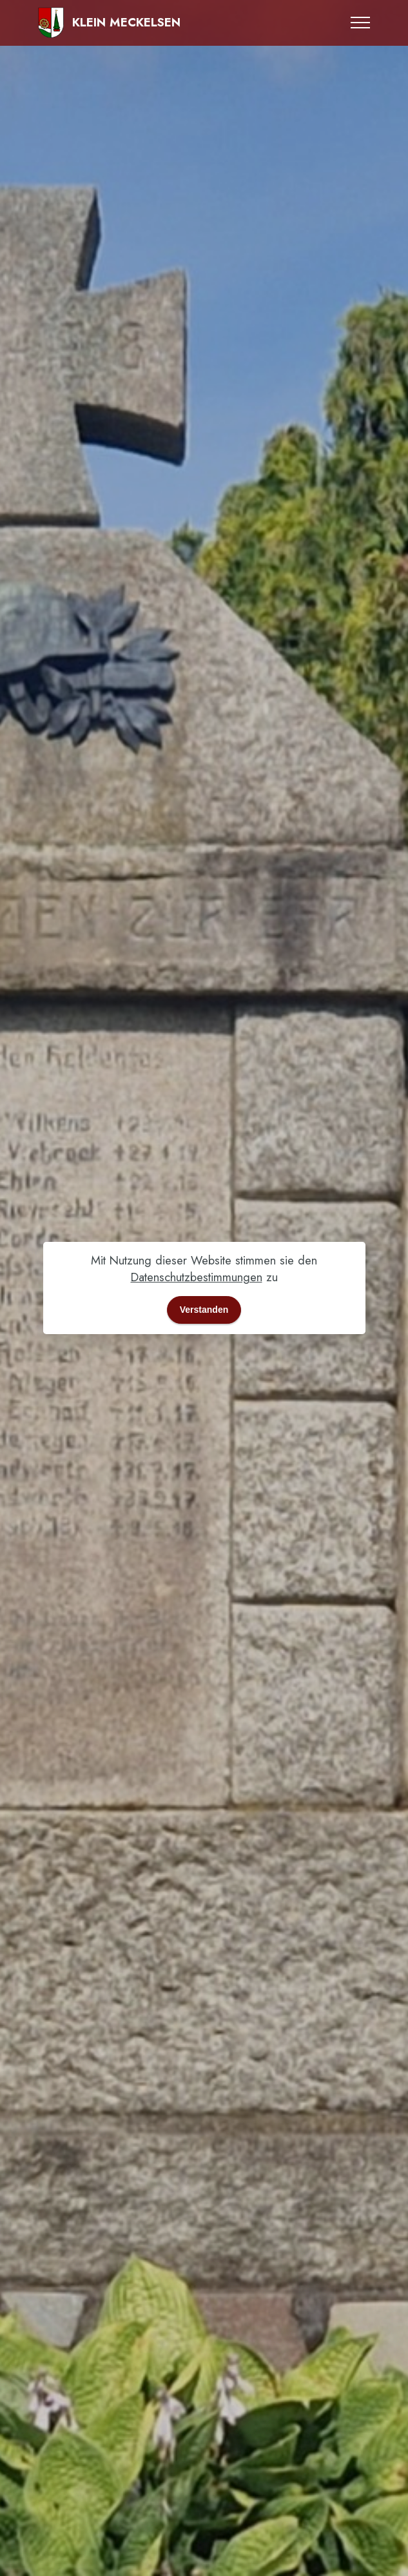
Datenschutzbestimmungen (196, 1277)
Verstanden (204, 1309)
